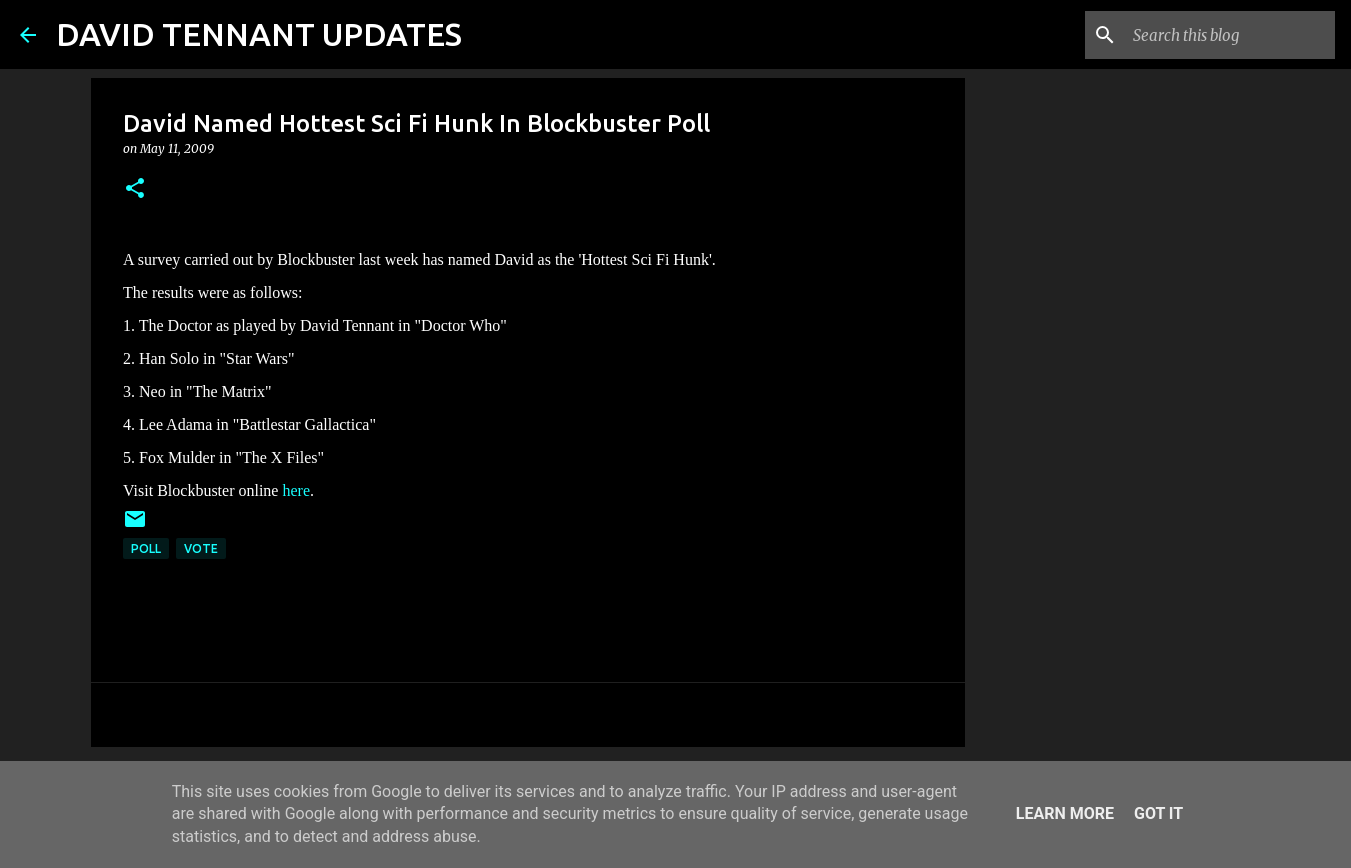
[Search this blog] (1230, 35)
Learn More (1065, 813)
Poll (146, 548)
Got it (1158, 813)
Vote (201, 548)
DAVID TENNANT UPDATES (259, 34)
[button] (135, 189)
